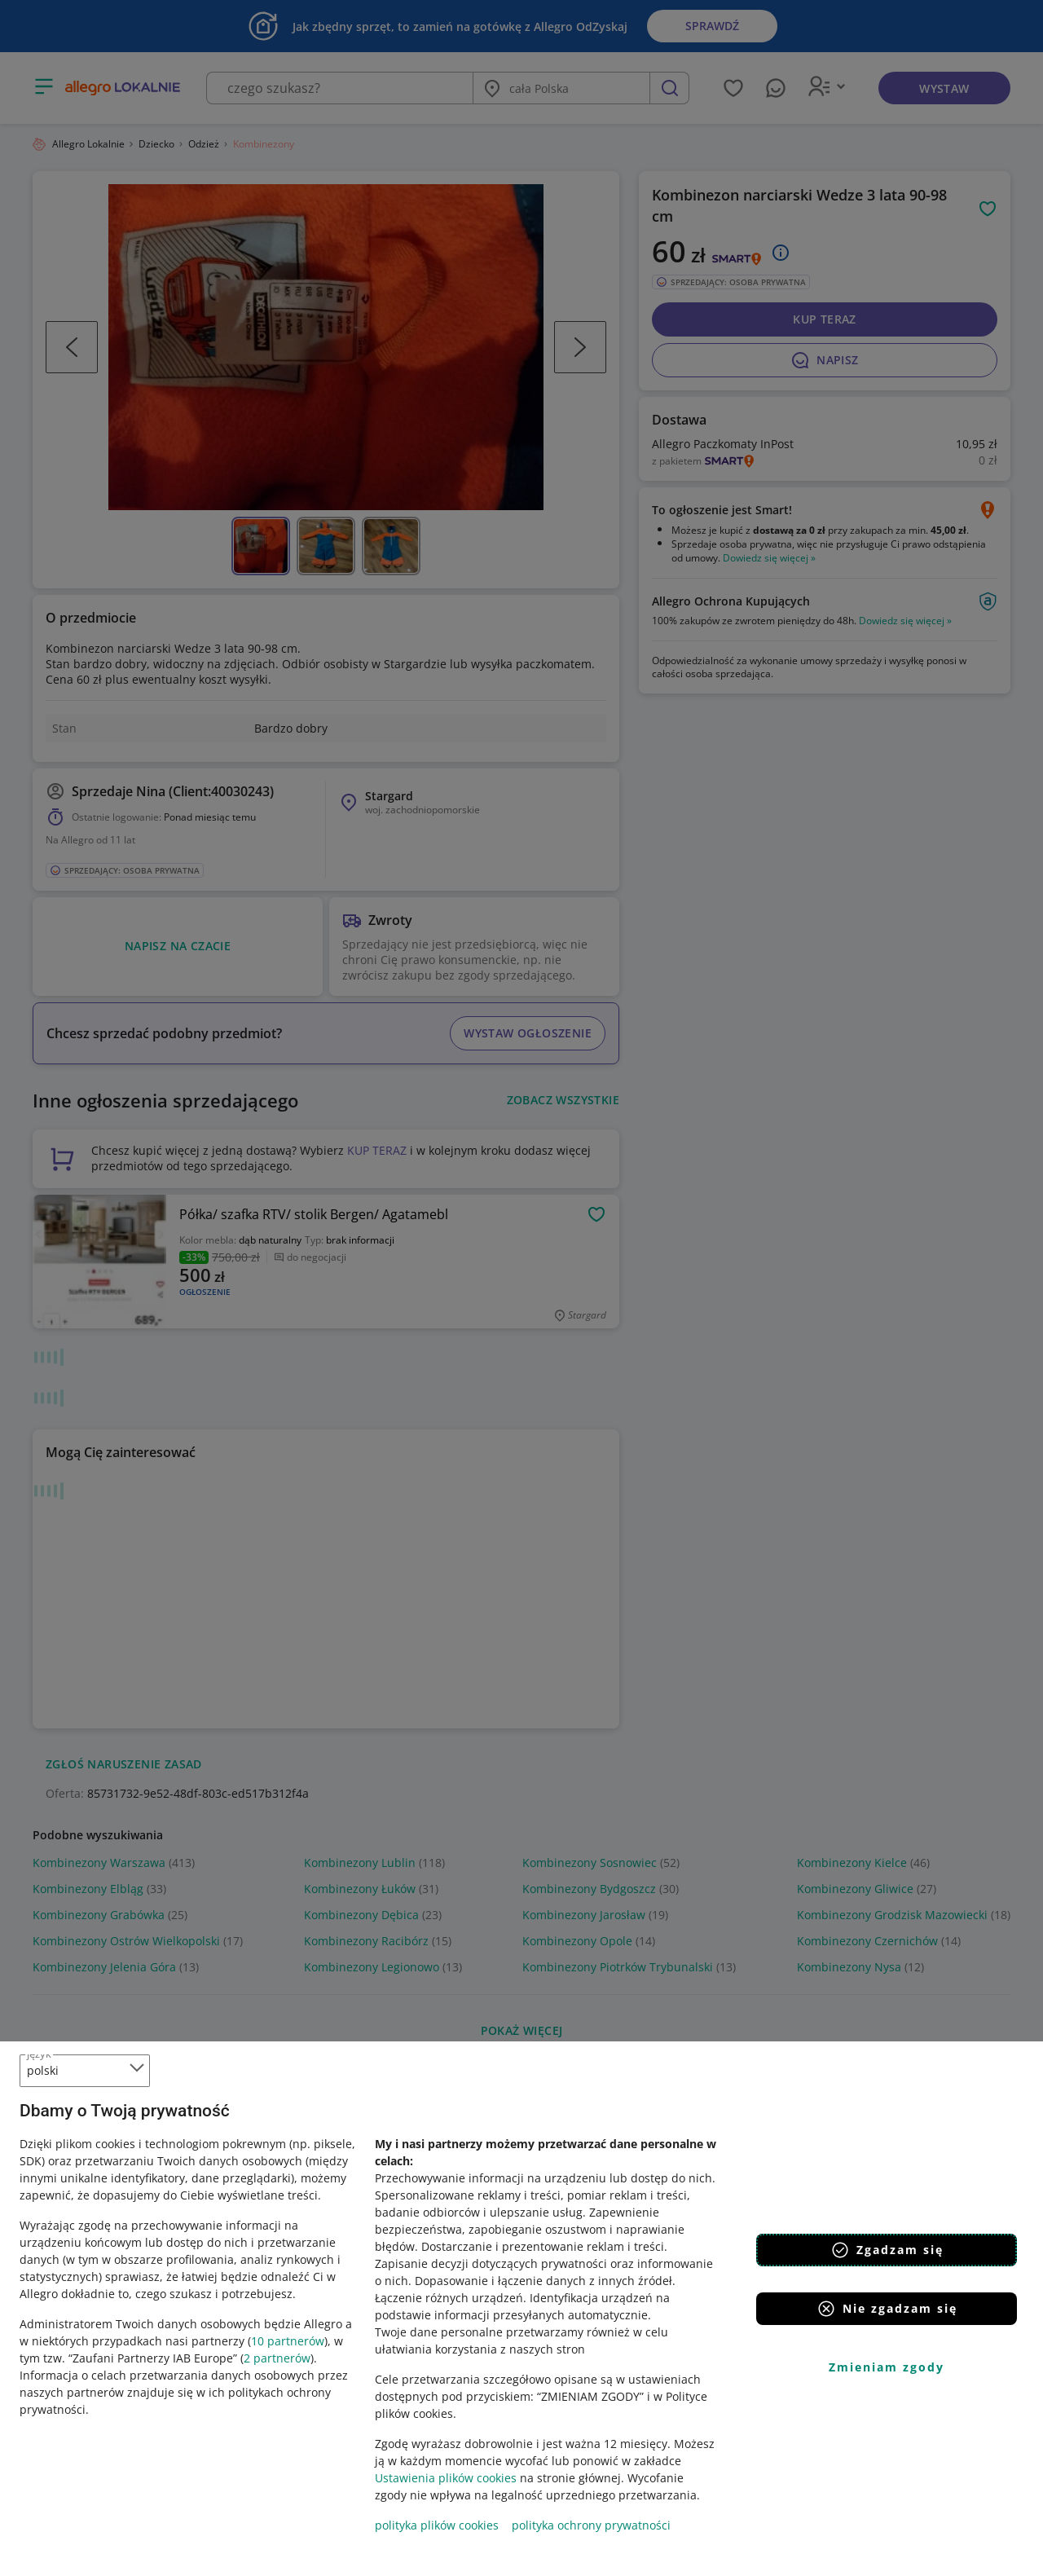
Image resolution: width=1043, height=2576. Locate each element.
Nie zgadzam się (886, 2308)
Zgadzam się (887, 2250)
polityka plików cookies (437, 2525)
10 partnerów (287, 2341)
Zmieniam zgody (886, 2367)
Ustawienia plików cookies (446, 2478)
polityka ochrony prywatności (591, 2525)
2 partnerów (277, 2358)
